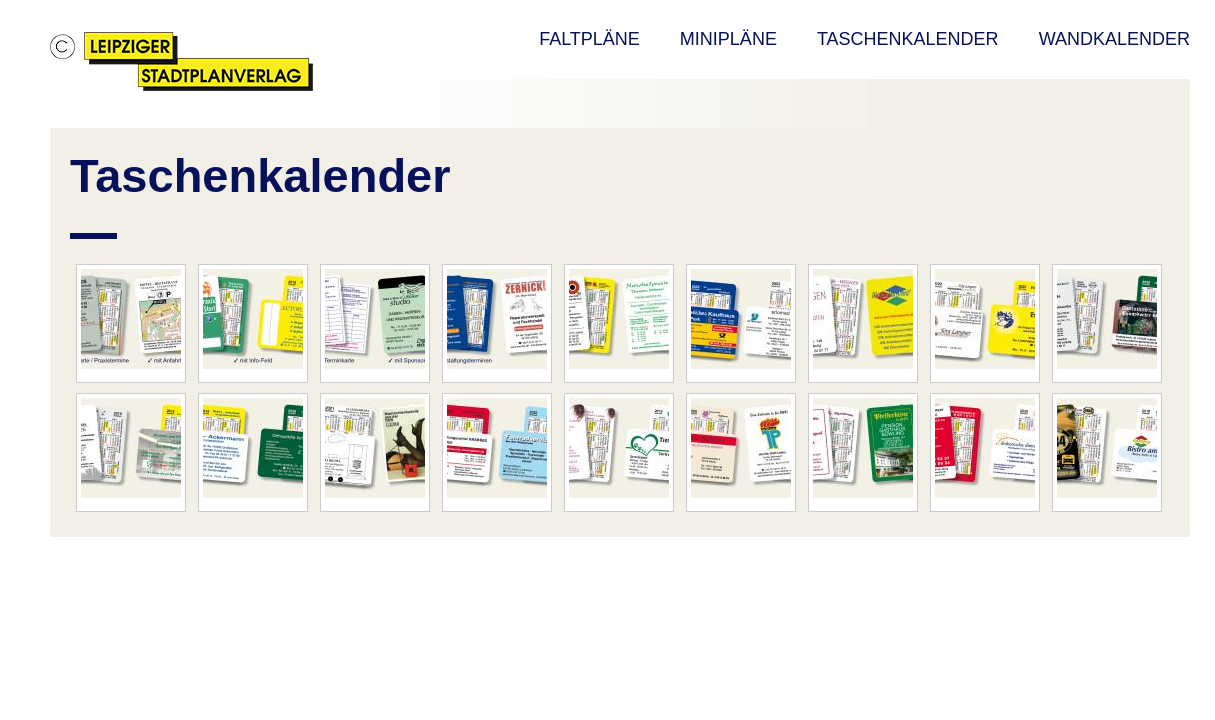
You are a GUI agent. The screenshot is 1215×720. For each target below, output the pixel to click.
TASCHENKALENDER (908, 39)
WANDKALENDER (1114, 39)
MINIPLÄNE (728, 39)
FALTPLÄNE (589, 39)
